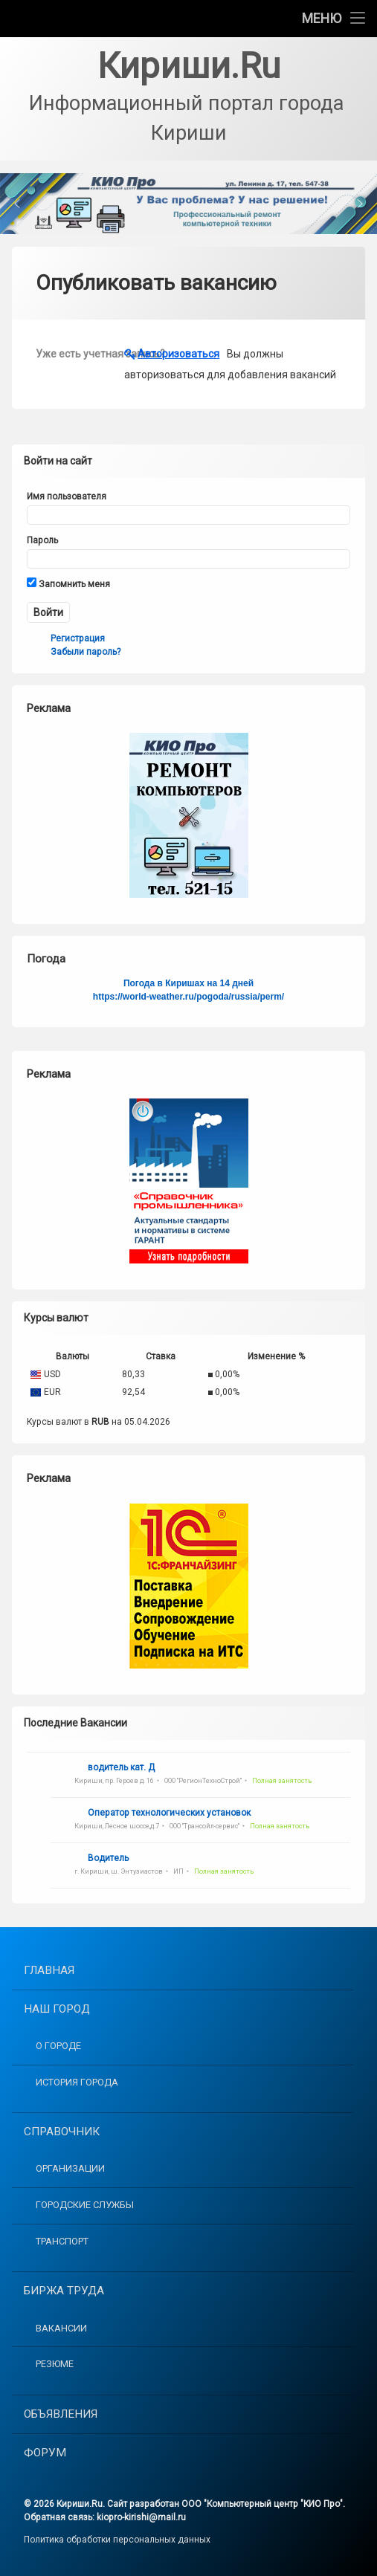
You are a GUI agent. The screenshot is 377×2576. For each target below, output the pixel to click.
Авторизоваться (178, 354)
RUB (100, 1422)
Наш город (57, 2009)
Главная (49, 1970)
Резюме (55, 2363)
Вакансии (61, 2328)
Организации (70, 2168)
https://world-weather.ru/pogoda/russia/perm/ (188, 996)
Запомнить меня (68, 583)
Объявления (60, 2414)
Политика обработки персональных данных (117, 2539)
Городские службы (85, 2204)
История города (77, 2082)
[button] (188, 204)
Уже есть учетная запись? (80, 354)
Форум (45, 2452)
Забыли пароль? (85, 652)
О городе (58, 2045)
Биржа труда (64, 2290)
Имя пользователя (66, 496)
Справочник (62, 2131)
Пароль (42, 540)
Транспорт (62, 2241)
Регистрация (78, 638)
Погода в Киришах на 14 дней (188, 983)
